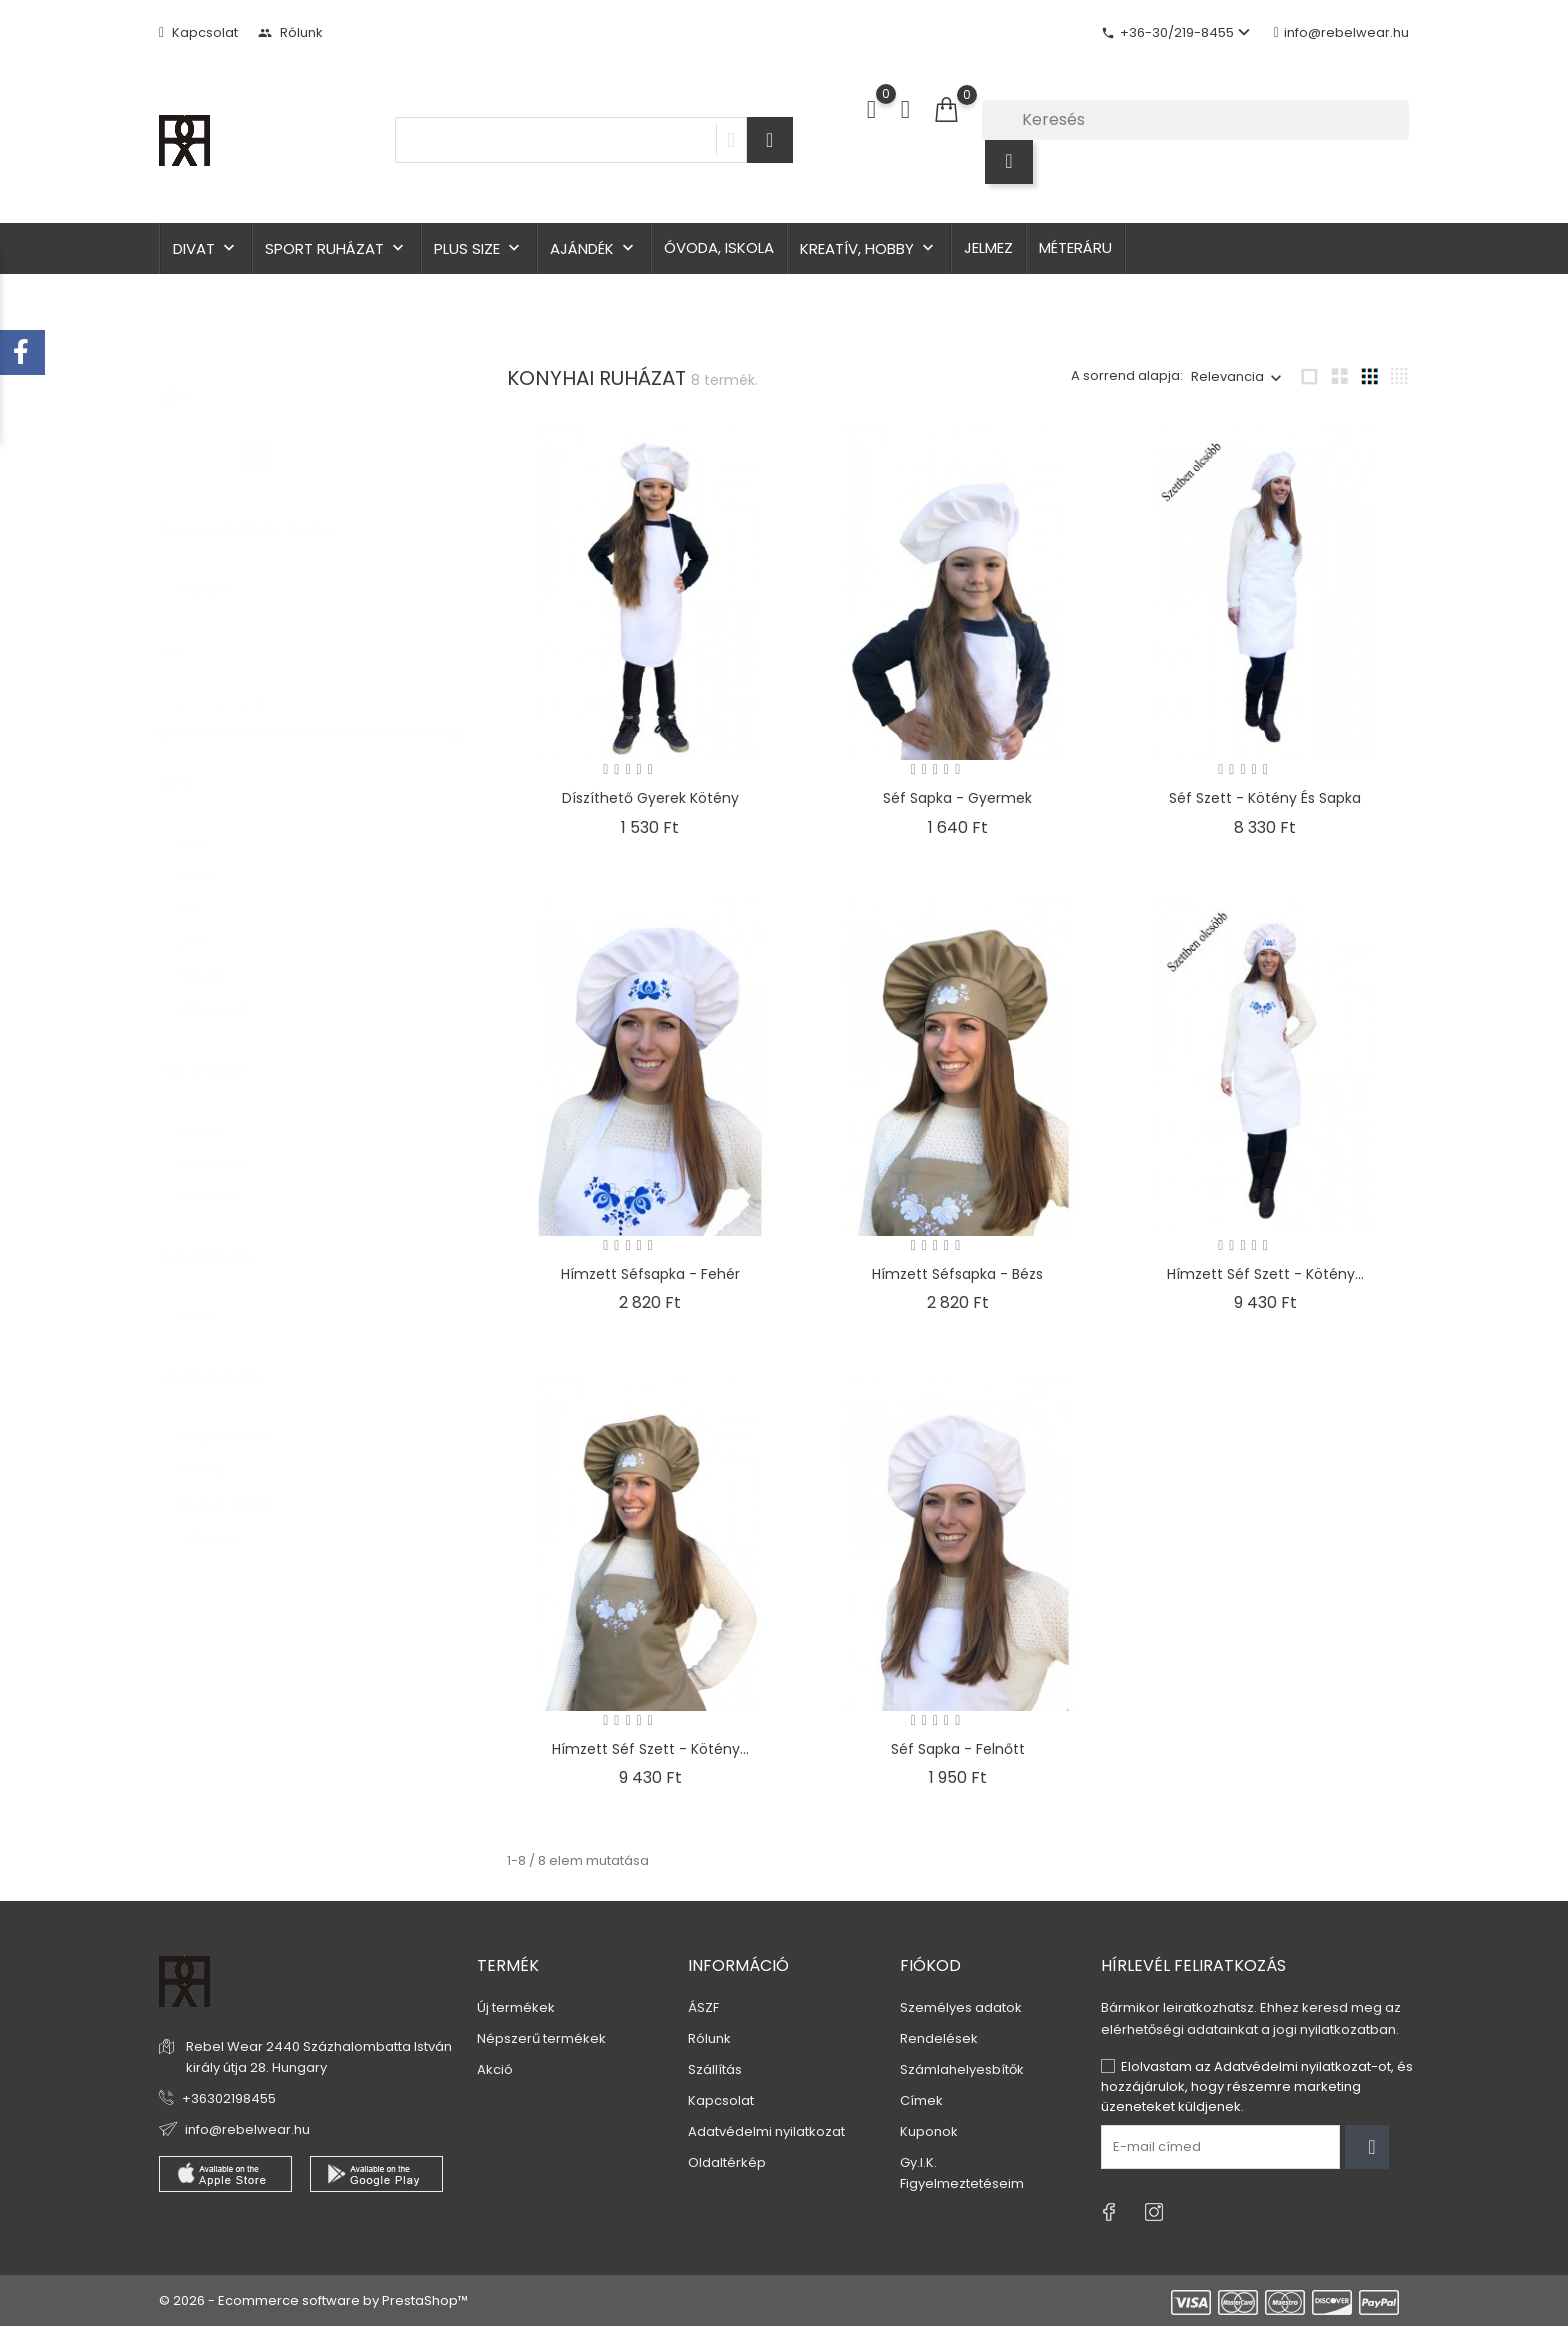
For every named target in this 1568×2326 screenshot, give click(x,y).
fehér (208, 856)
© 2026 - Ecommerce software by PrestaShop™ (313, 2300)
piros (205, 922)
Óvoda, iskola (719, 247)
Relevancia (1227, 376)
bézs (206, 823)
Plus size (479, 248)
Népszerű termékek (541, 2038)
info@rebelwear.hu (1341, 32)
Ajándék (594, 248)
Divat (206, 248)
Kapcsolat (198, 32)
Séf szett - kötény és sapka (1265, 798)
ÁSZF (703, 2007)
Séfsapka (221, 1516)
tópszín (212, 955)
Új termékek (516, 2007)
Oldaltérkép (727, 2162)
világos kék (225, 988)
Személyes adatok (961, 2007)
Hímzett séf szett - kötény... (1265, 1274)
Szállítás (715, 2069)
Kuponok (929, 2131)
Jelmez (988, 247)
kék (202, 889)
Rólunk (290, 32)
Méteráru (1075, 247)
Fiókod (930, 1965)
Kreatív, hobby (869, 248)
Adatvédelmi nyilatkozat (766, 2131)
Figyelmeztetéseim (962, 2183)
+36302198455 (229, 2098)
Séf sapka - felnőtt (958, 1749)
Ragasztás (223, 1142)
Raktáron (220, 570)
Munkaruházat (237, 1483)
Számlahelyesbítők (962, 2069)
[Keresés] (1195, 120)
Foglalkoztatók (236, 1417)
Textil (204, 1296)
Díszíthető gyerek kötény (650, 798)
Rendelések (939, 2038)
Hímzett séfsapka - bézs (957, 1274)
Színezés (218, 1175)
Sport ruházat (336, 248)
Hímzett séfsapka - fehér (650, 1274)
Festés (209, 1109)
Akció (495, 2069)
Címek (921, 2100)
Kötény (213, 1450)
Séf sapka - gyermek (957, 798)
